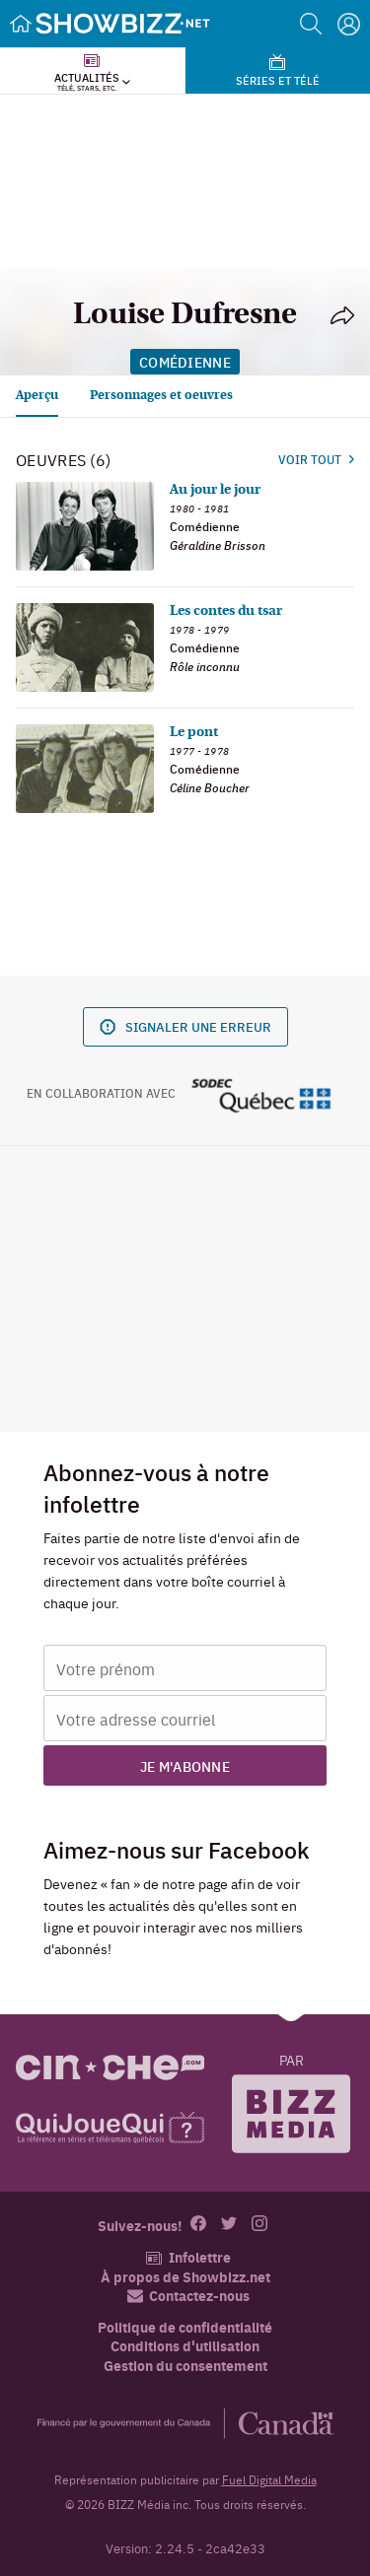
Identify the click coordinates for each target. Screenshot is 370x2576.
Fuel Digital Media (269, 2479)
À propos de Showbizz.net (185, 2277)
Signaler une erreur (185, 1026)
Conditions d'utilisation (185, 2346)
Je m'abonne (185, 1766)
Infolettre (188, 2257)
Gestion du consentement (185, 2365)
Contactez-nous (188, 2295)
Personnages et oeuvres (161, 395)
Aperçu (37, 395)
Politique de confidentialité (185, 2327)
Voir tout (316, 459)
